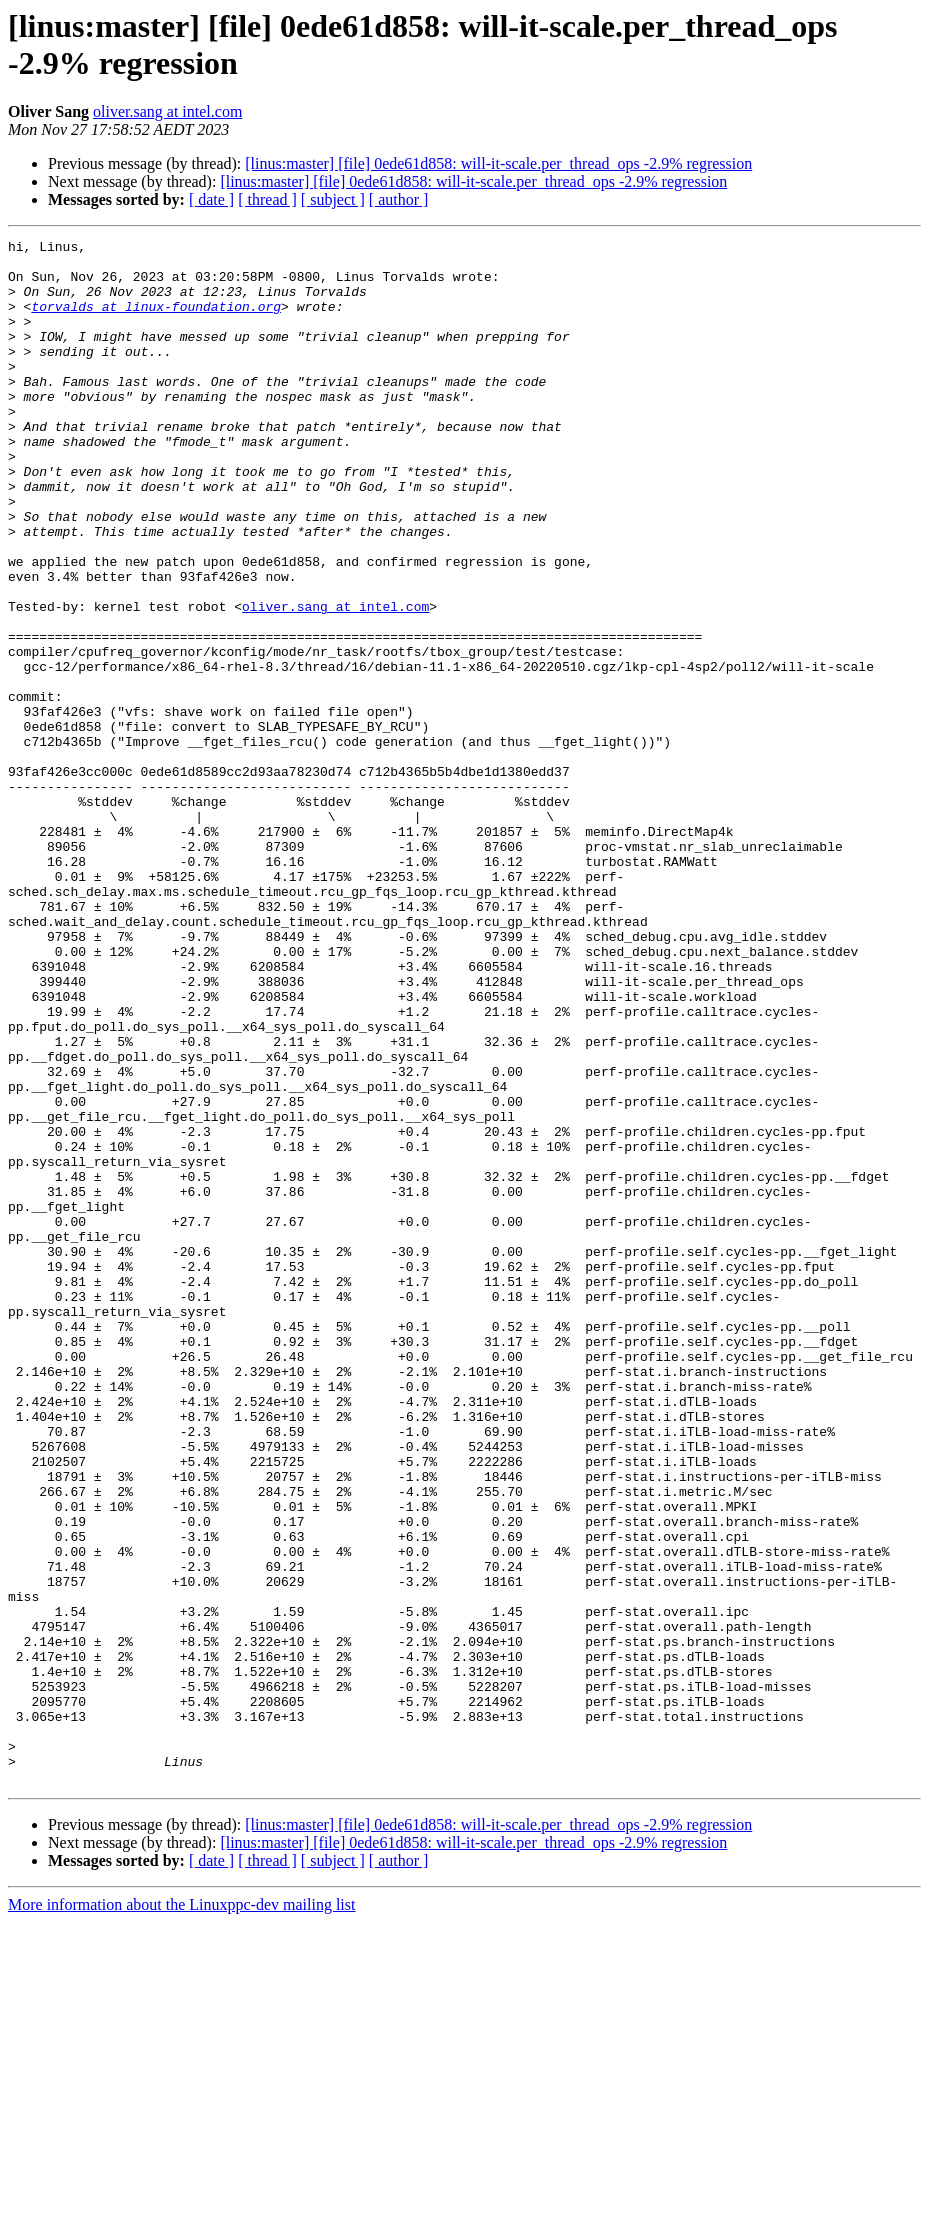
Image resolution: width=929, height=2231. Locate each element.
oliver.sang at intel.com (167, 111)
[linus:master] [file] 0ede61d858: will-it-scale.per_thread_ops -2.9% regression (498, 163)
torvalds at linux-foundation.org (156, 321)
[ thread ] (267, 199)
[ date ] (211, 199)
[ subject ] (333, 199)
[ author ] (399, 199)
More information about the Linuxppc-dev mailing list (181, 2213)
